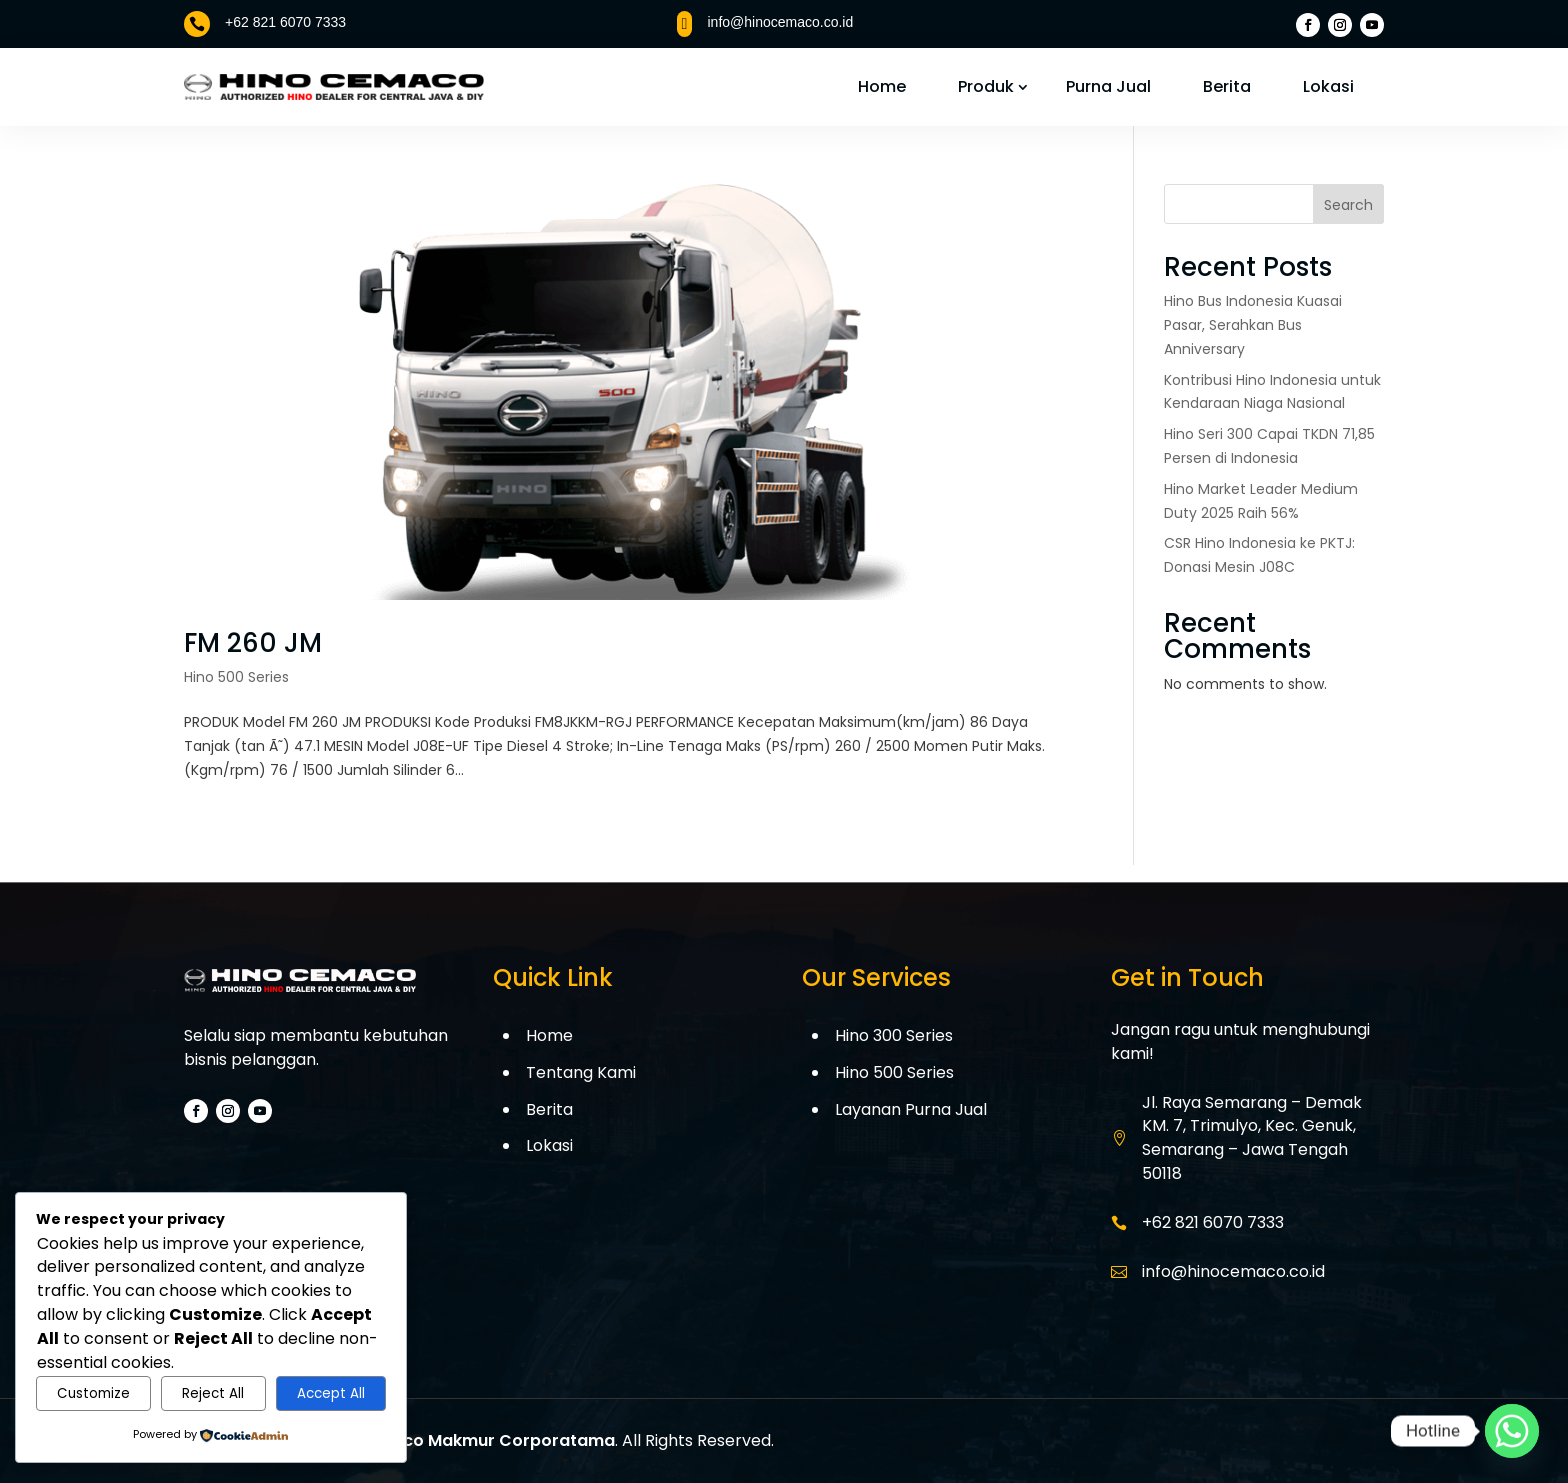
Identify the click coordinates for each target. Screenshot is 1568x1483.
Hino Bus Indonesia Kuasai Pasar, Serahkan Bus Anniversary (1253, 325)
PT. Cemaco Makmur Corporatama (470, 1440)
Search (1348, 205)
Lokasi (1328, 86)
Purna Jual (1108, 86)
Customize (93, 1393)
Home (882, 86)
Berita (1227, 86)
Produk (986, 86)
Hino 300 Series (894, 1035)
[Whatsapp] (1512, 1431)
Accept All (331, 1393)
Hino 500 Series (236, 677)
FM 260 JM (253, 643)
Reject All (213, 1393)
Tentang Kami (581, 1072)
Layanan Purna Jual (911, 1109)
